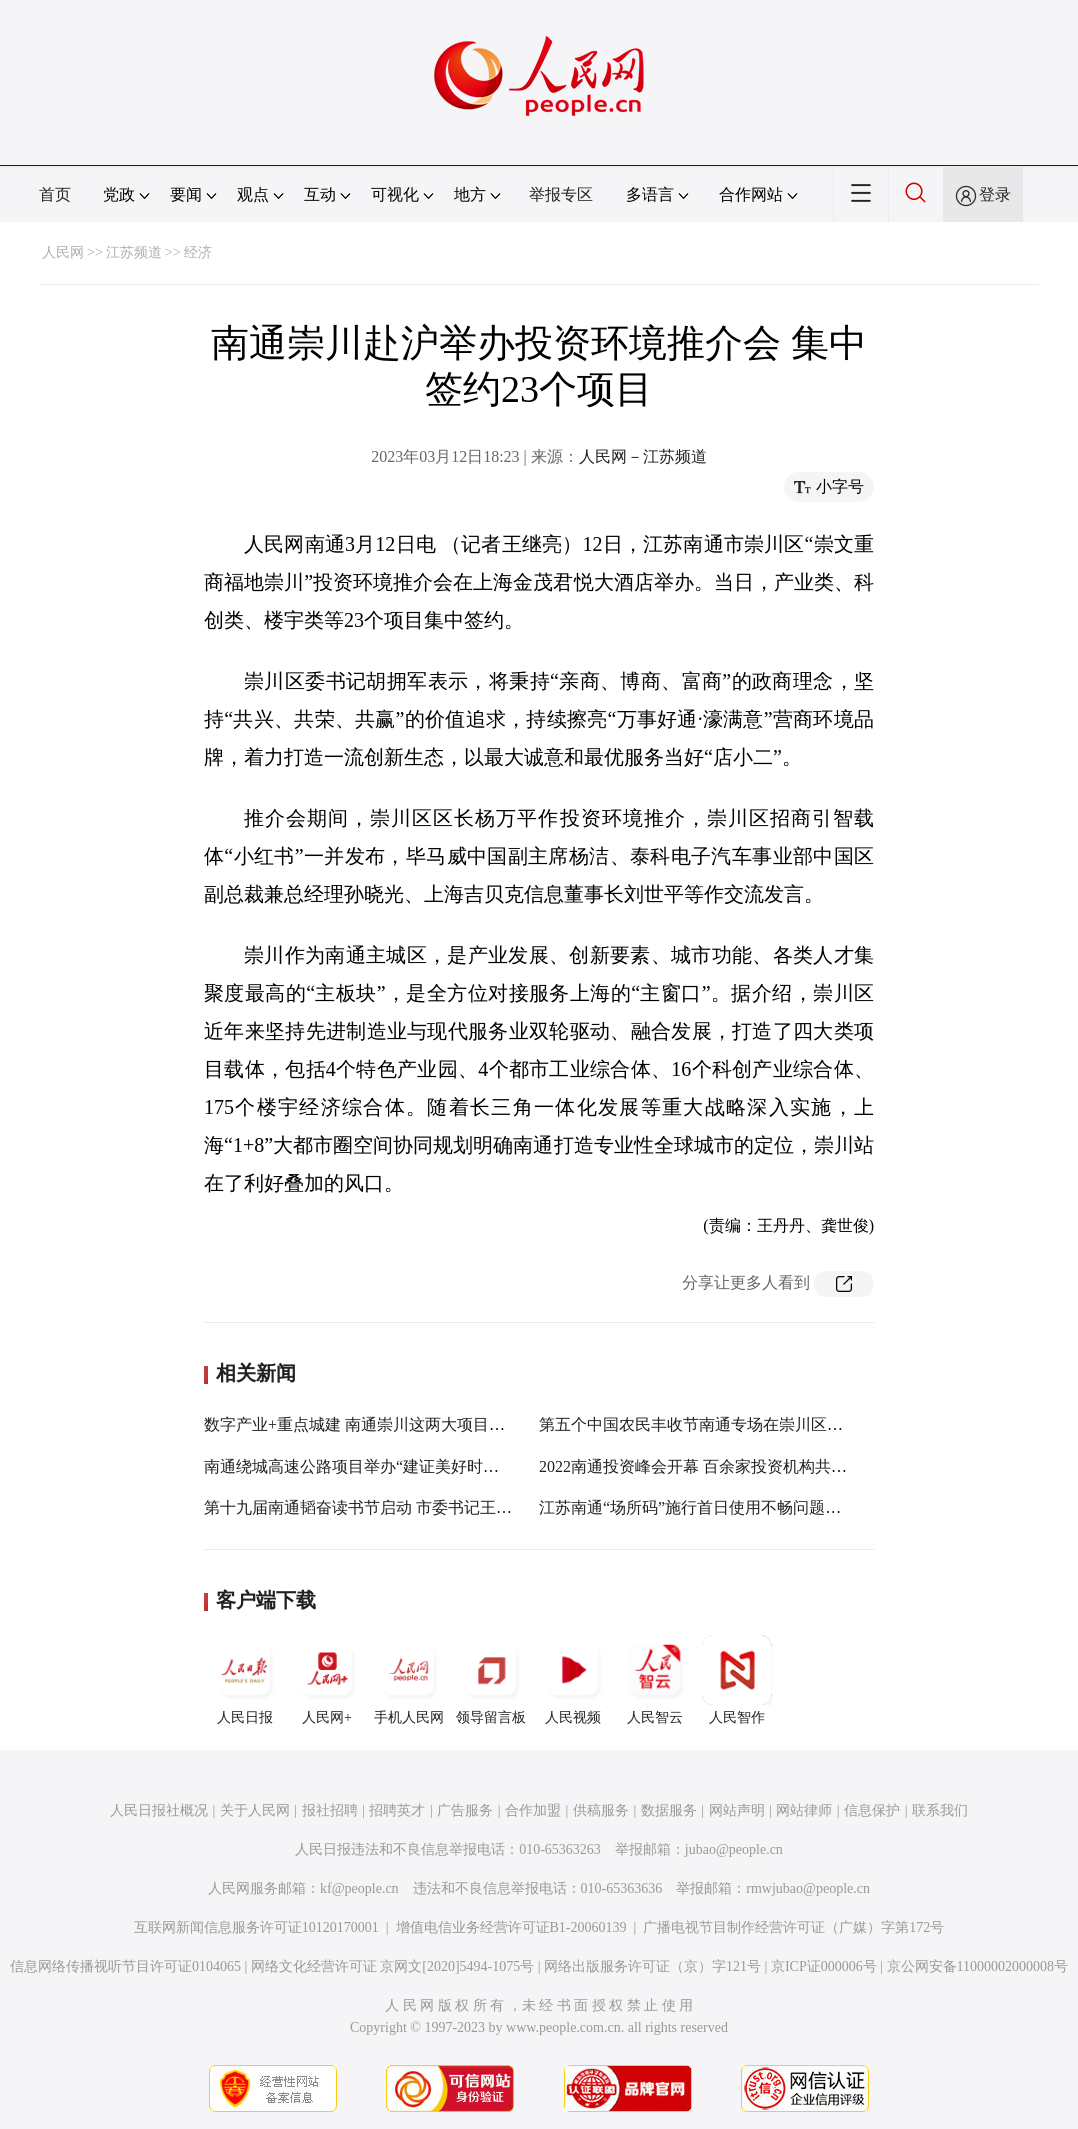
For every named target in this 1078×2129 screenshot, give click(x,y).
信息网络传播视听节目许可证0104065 (125, 1966)
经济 (198, 252)
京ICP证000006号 (824, 1966)
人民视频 (573, 1680)
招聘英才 (397, 1810)
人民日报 (245, 1680)
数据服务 (669, 1810)
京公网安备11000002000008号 (977, 1966)
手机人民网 (409, 1680)
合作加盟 (533, 1810)
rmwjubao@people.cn (808, 1888)
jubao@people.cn (734, 1849)
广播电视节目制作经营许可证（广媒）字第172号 (793, 1927)
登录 (995, 194)
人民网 (63, 252)
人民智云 (655, 1680)
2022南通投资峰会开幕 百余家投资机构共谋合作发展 (725, 1466)
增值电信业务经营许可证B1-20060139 (511, 1927)
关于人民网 (255, 1810)
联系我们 (940, 1810)
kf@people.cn (359, 1888)
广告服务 (465, 1810)
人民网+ (327, 1680)
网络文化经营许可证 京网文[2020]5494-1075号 (393, 1966)
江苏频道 (134, 252)
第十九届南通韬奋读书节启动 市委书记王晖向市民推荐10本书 (422, 1507)
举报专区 (561, 194)
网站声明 (737, 1810)
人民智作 (737, 1680)
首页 (55, 194)
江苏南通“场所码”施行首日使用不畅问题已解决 (706, 1507)
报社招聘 (330, 1810)
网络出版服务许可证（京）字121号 (652, 1966)
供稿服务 (601, 1810)
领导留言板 (491, 1680)
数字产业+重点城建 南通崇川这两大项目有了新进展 (386, 1424)
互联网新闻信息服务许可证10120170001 (256, 1927)
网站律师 (804, 1810)
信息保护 (872, 1810)
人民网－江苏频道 (643, 456)
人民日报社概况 (159, 1810)
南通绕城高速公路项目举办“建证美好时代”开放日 (379, 1466)
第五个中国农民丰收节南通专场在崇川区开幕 (699, 1424)
